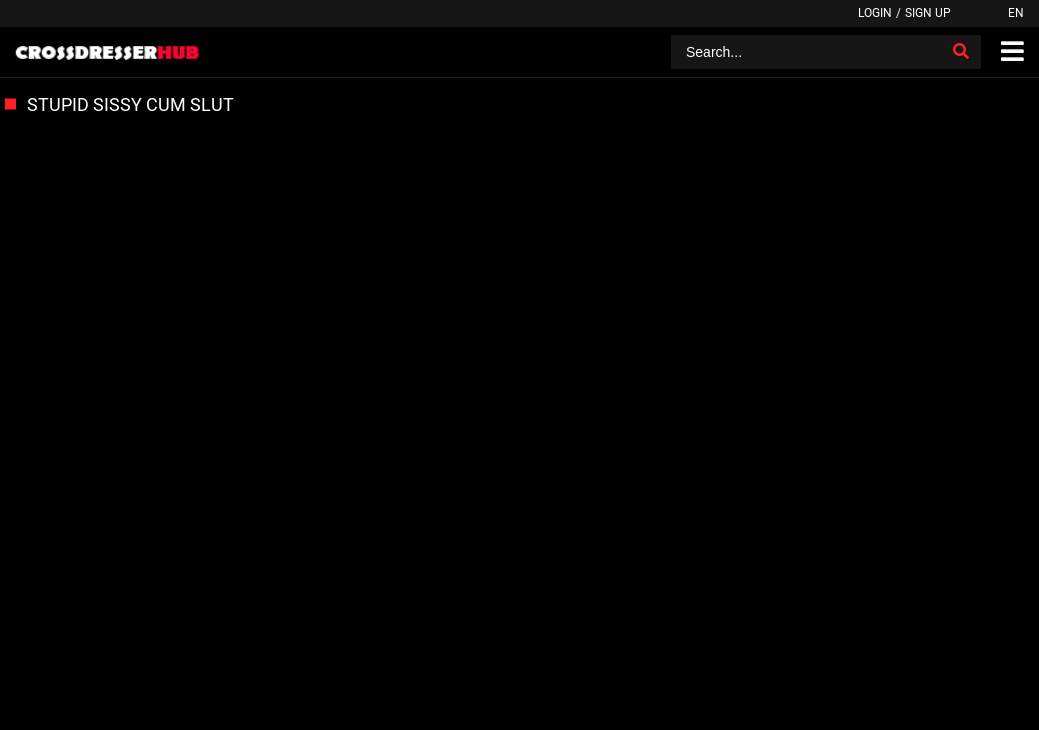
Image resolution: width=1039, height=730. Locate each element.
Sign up (928, 13)
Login (875, 13)
